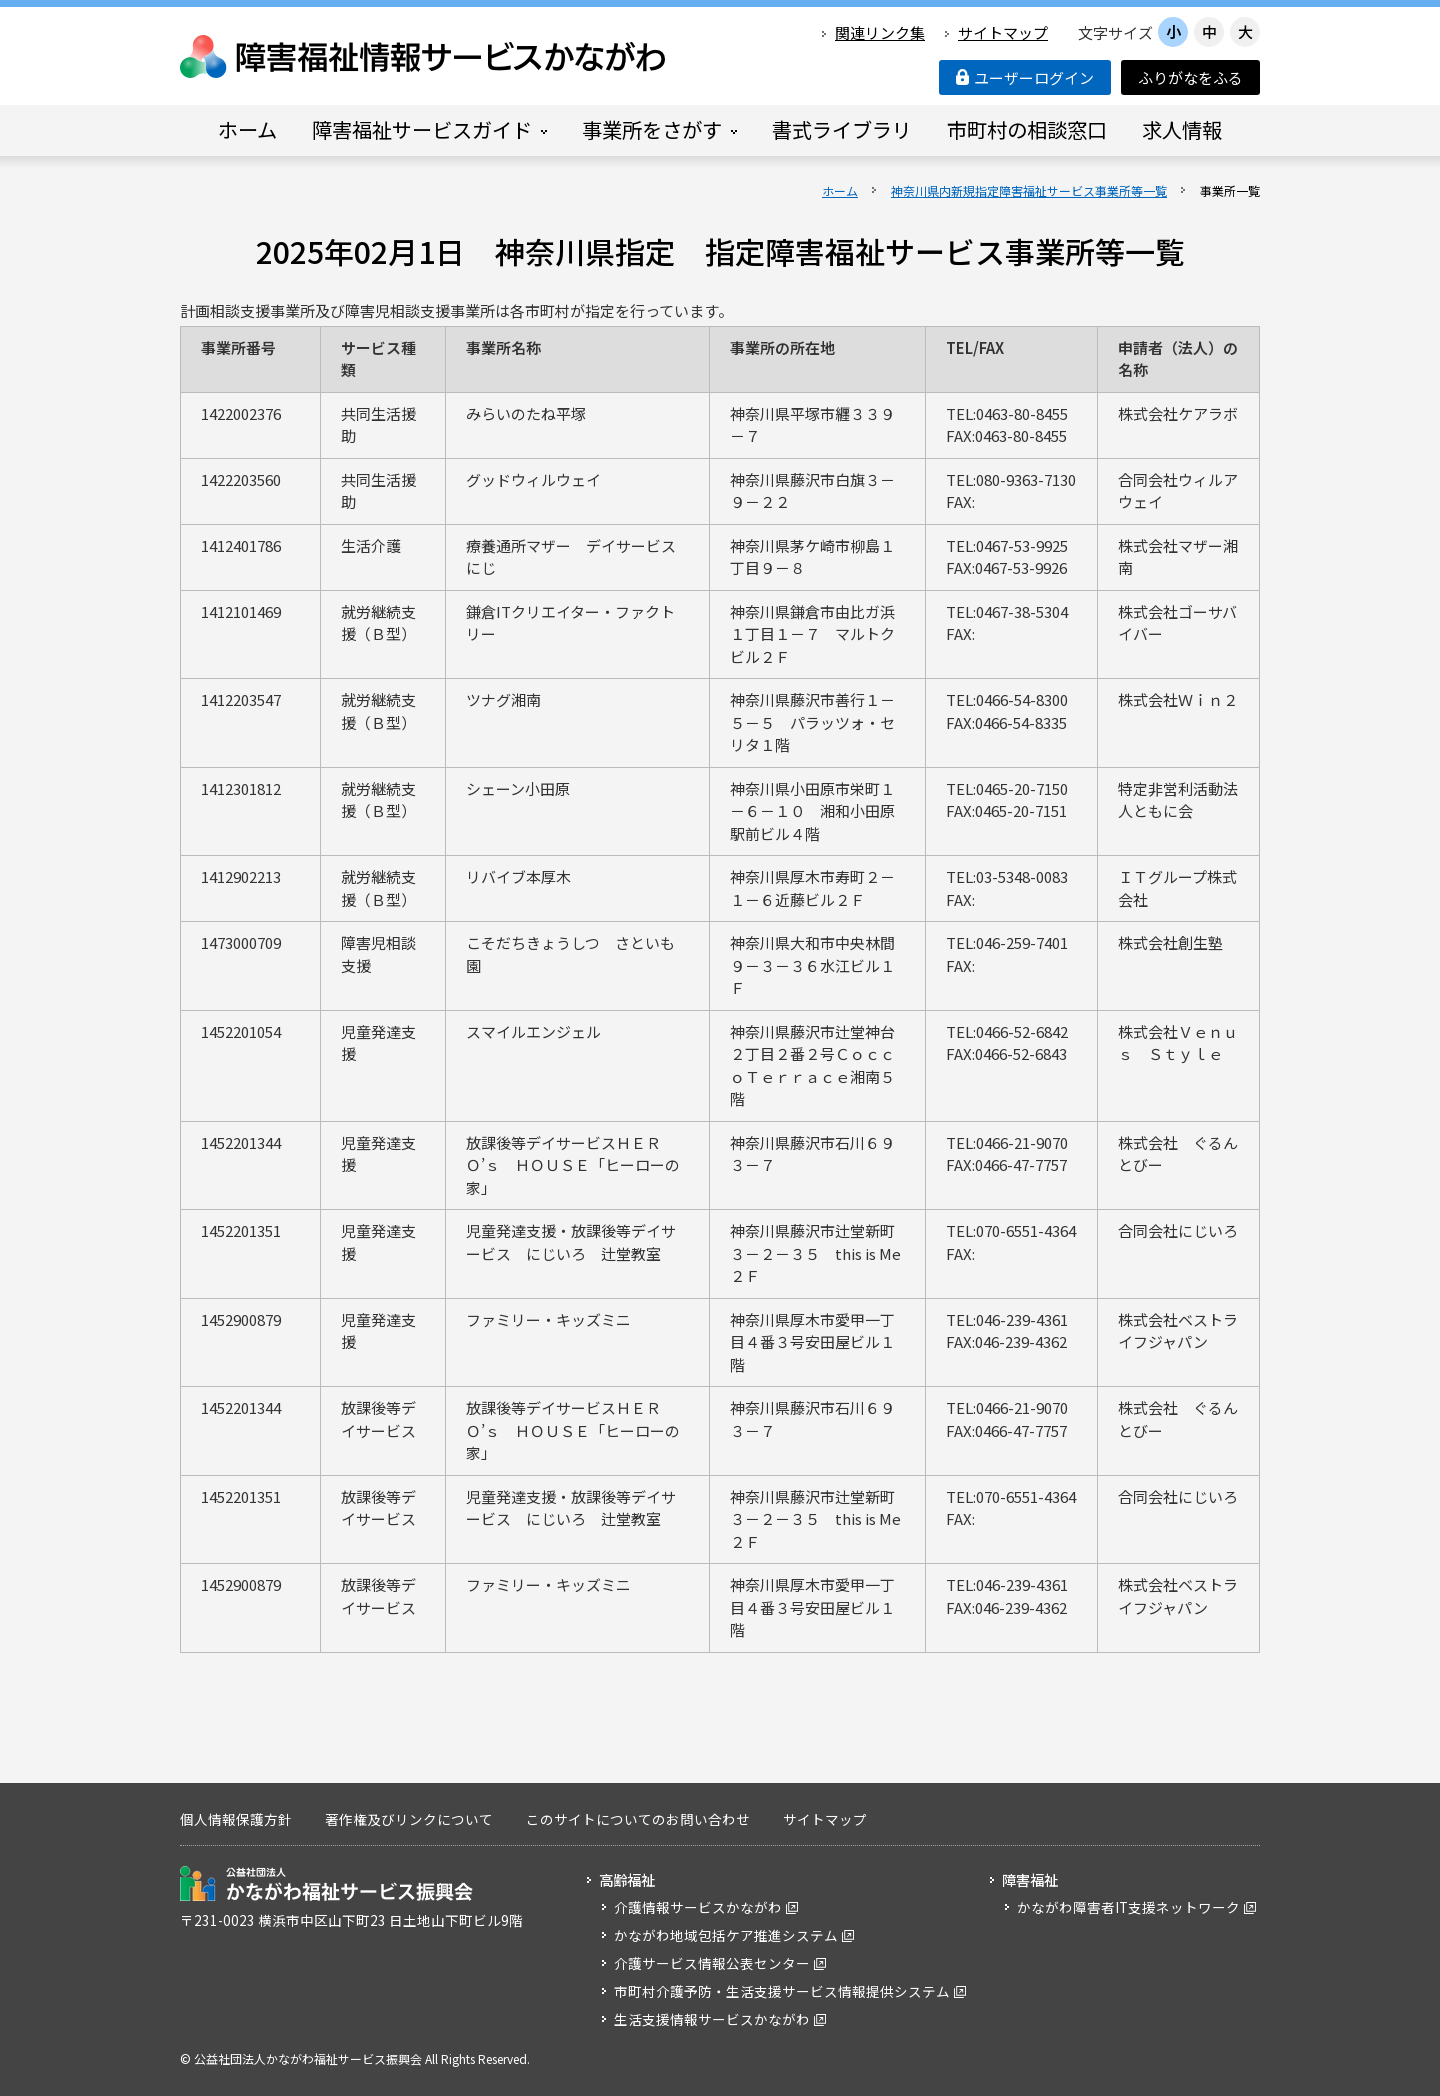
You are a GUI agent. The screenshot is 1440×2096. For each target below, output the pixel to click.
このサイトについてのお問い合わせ (638, 1819)
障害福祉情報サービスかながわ (424, 56)
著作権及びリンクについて (409, 1819)
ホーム (840, 190)
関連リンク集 (880, 32)
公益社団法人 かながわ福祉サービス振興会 (326, 1883)
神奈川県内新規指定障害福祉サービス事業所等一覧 (1029, 190)
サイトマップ (1003, 32)
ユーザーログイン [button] (1025, 77)
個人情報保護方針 (236, 1819)
